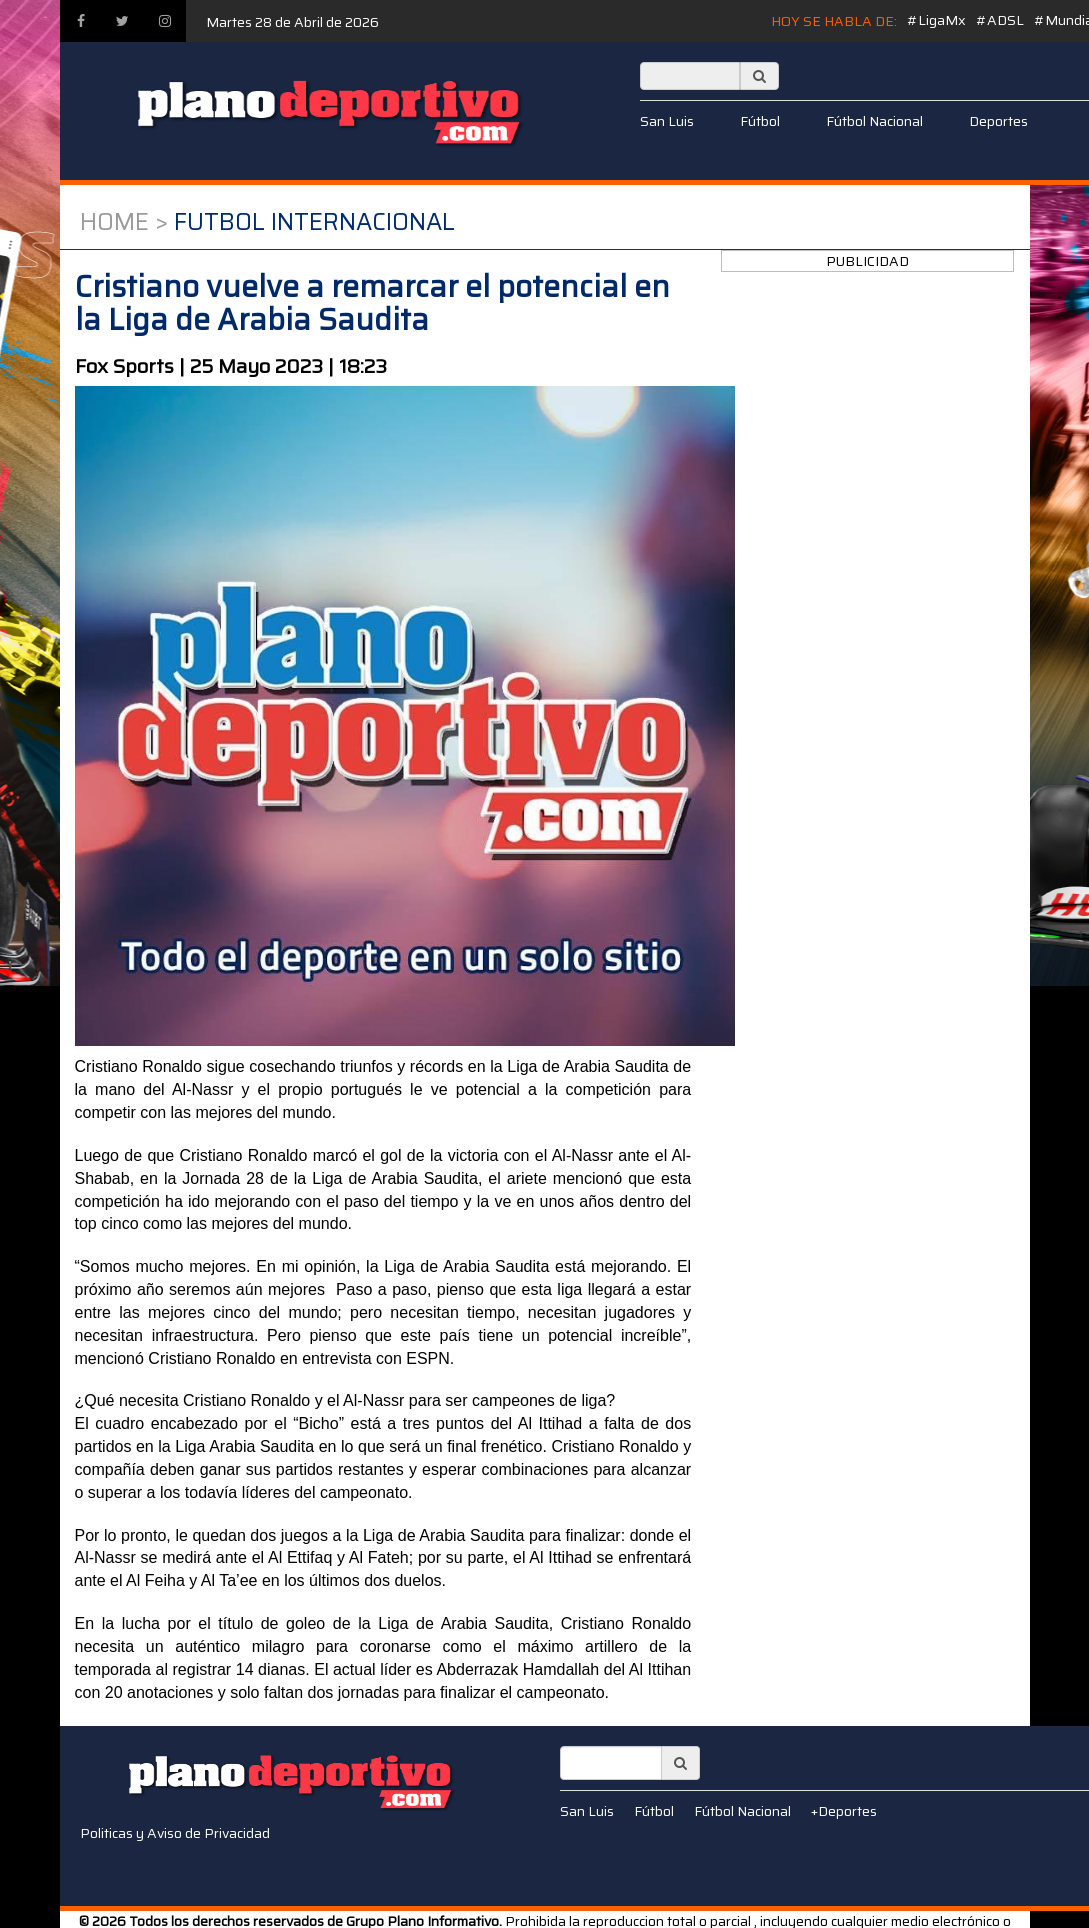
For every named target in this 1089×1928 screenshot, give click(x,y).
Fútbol (760, 121)
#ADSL (1000, 20)
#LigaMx (936, 20)
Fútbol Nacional (874, 121)
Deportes (998, 121)
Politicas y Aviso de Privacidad (175, 1833)
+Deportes (844, 1811)
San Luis (667, 121)
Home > (124, 222)
